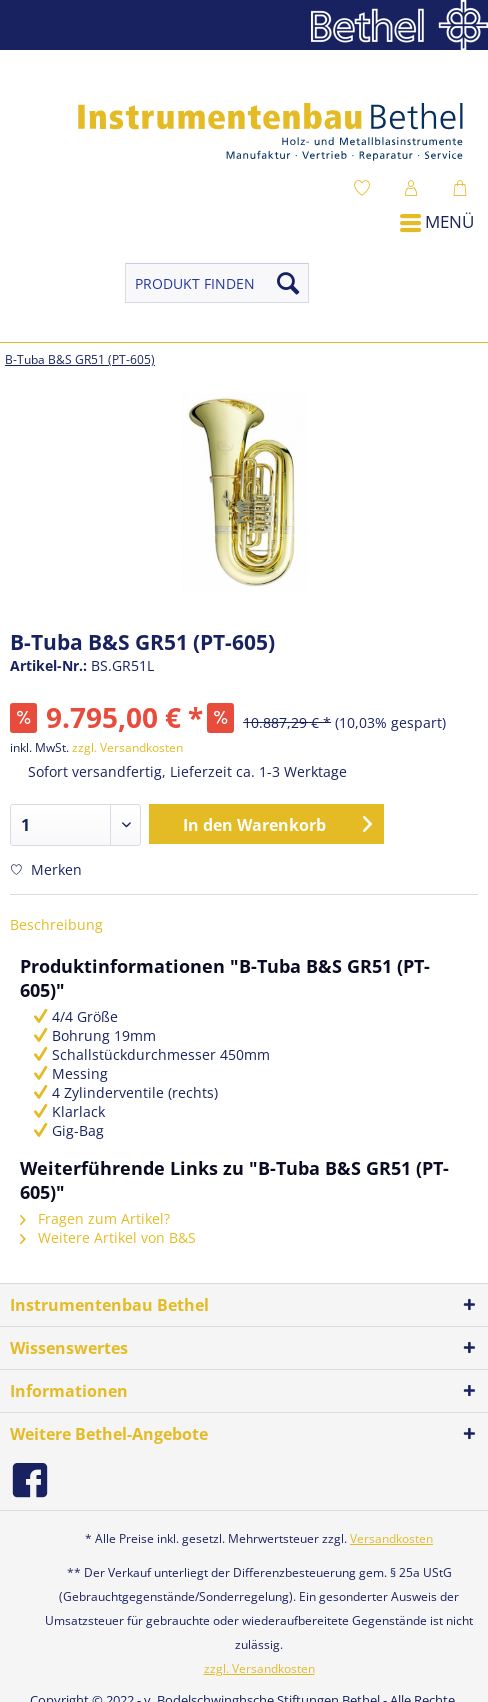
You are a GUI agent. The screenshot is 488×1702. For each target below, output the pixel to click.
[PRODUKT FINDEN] (217, 283)
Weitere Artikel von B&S (108, 1237)
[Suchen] (288, 283)
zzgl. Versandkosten (127, 747)
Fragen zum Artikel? (95, 1218)
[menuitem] (367, 187)
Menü (437, 221)
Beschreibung (56, 924)
